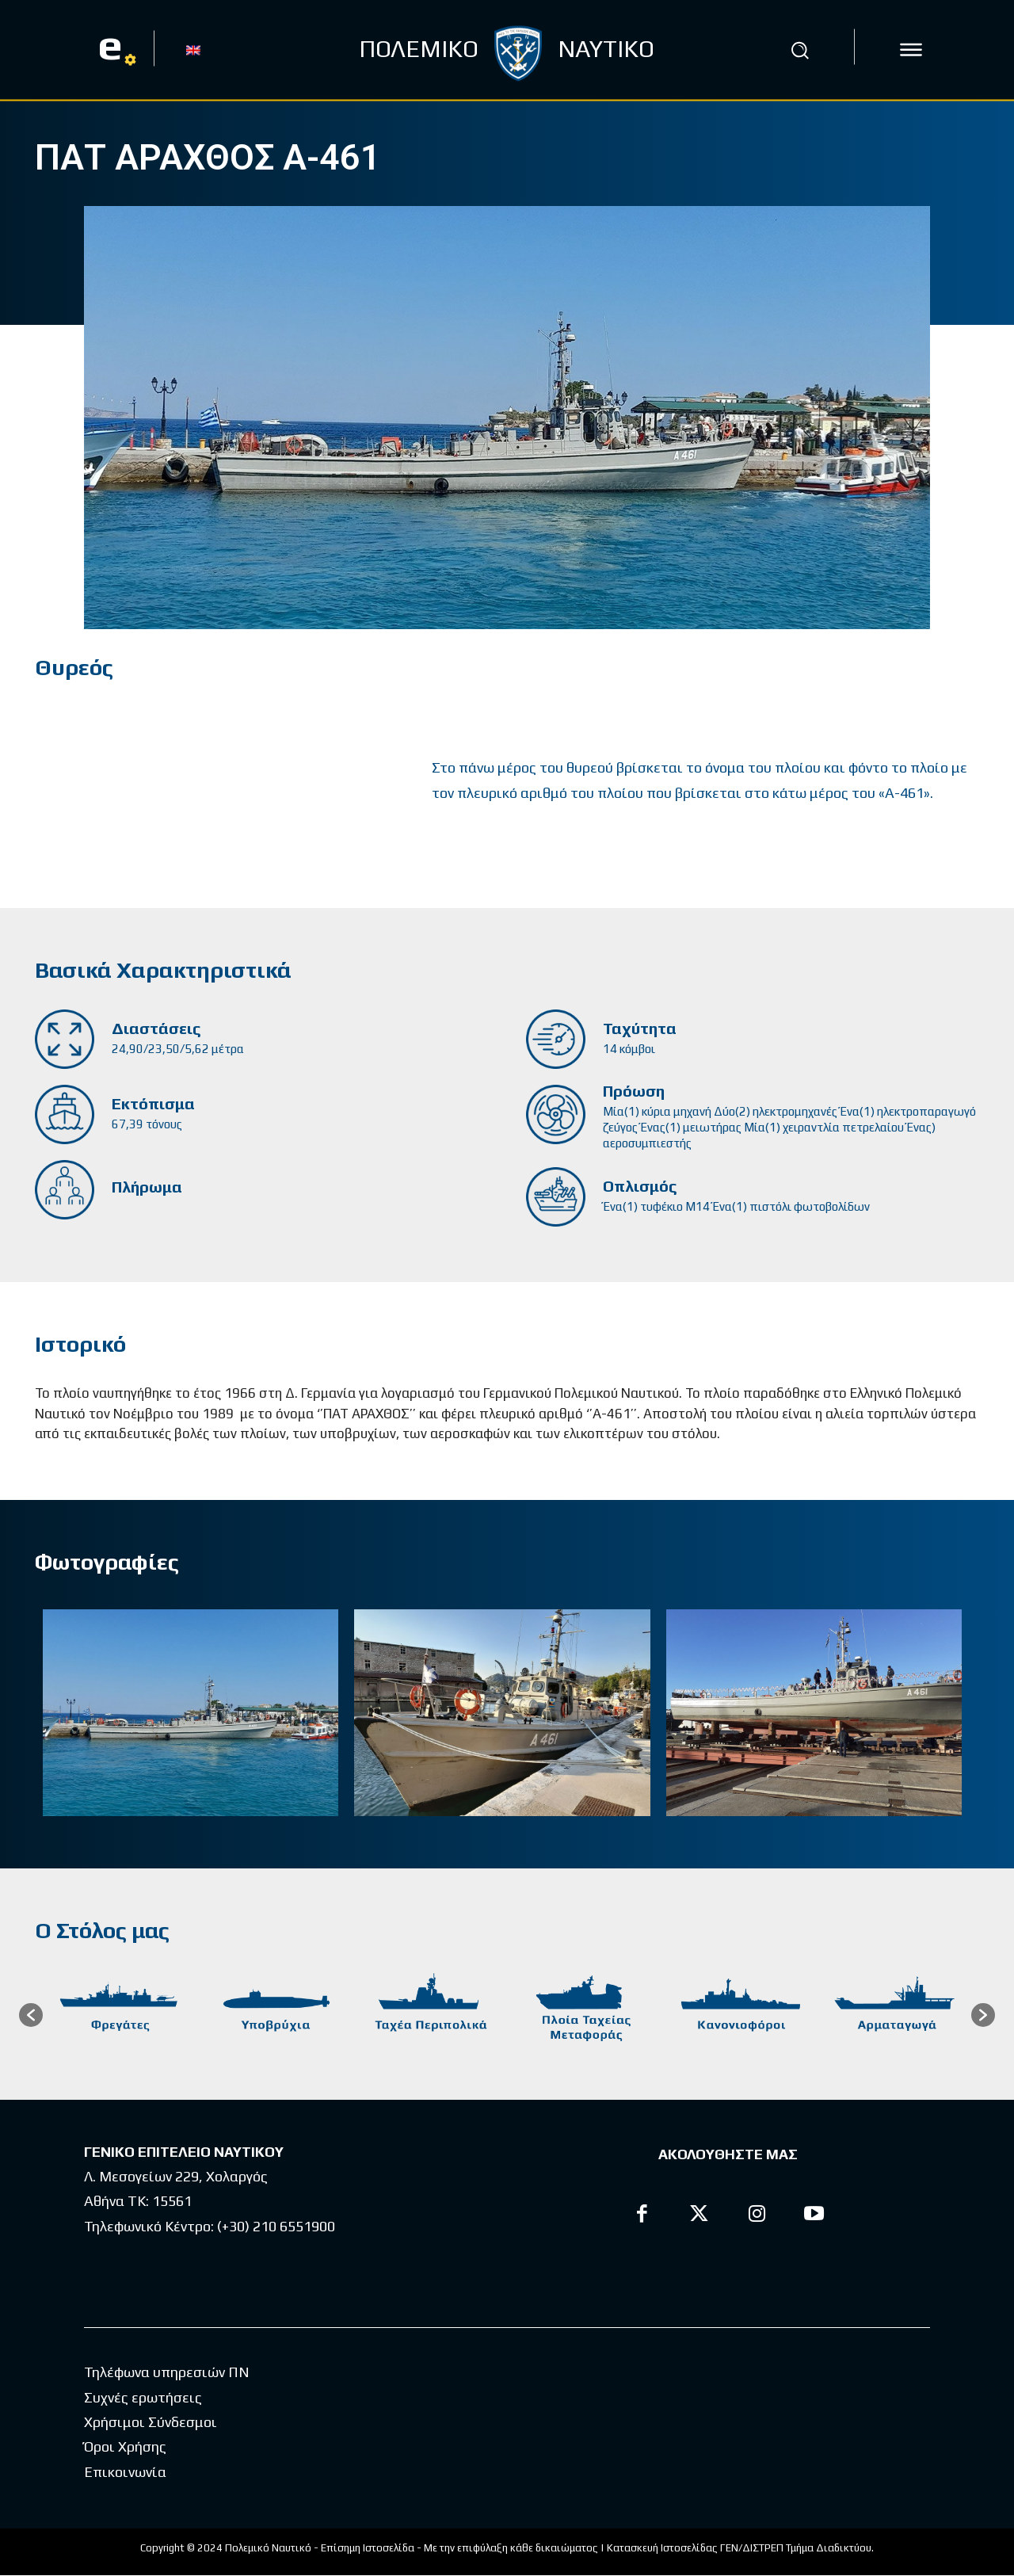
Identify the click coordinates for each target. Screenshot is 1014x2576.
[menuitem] (193, 49)
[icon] (911, 49)
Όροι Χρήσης (125, 2447)
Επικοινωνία (125, 2472)
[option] (120, 2016)
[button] (799, 50)
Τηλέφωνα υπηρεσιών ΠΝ (167, 2372)
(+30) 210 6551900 (276, 2227)
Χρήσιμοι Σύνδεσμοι (150, 2422)
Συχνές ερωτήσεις (143, 2398)
